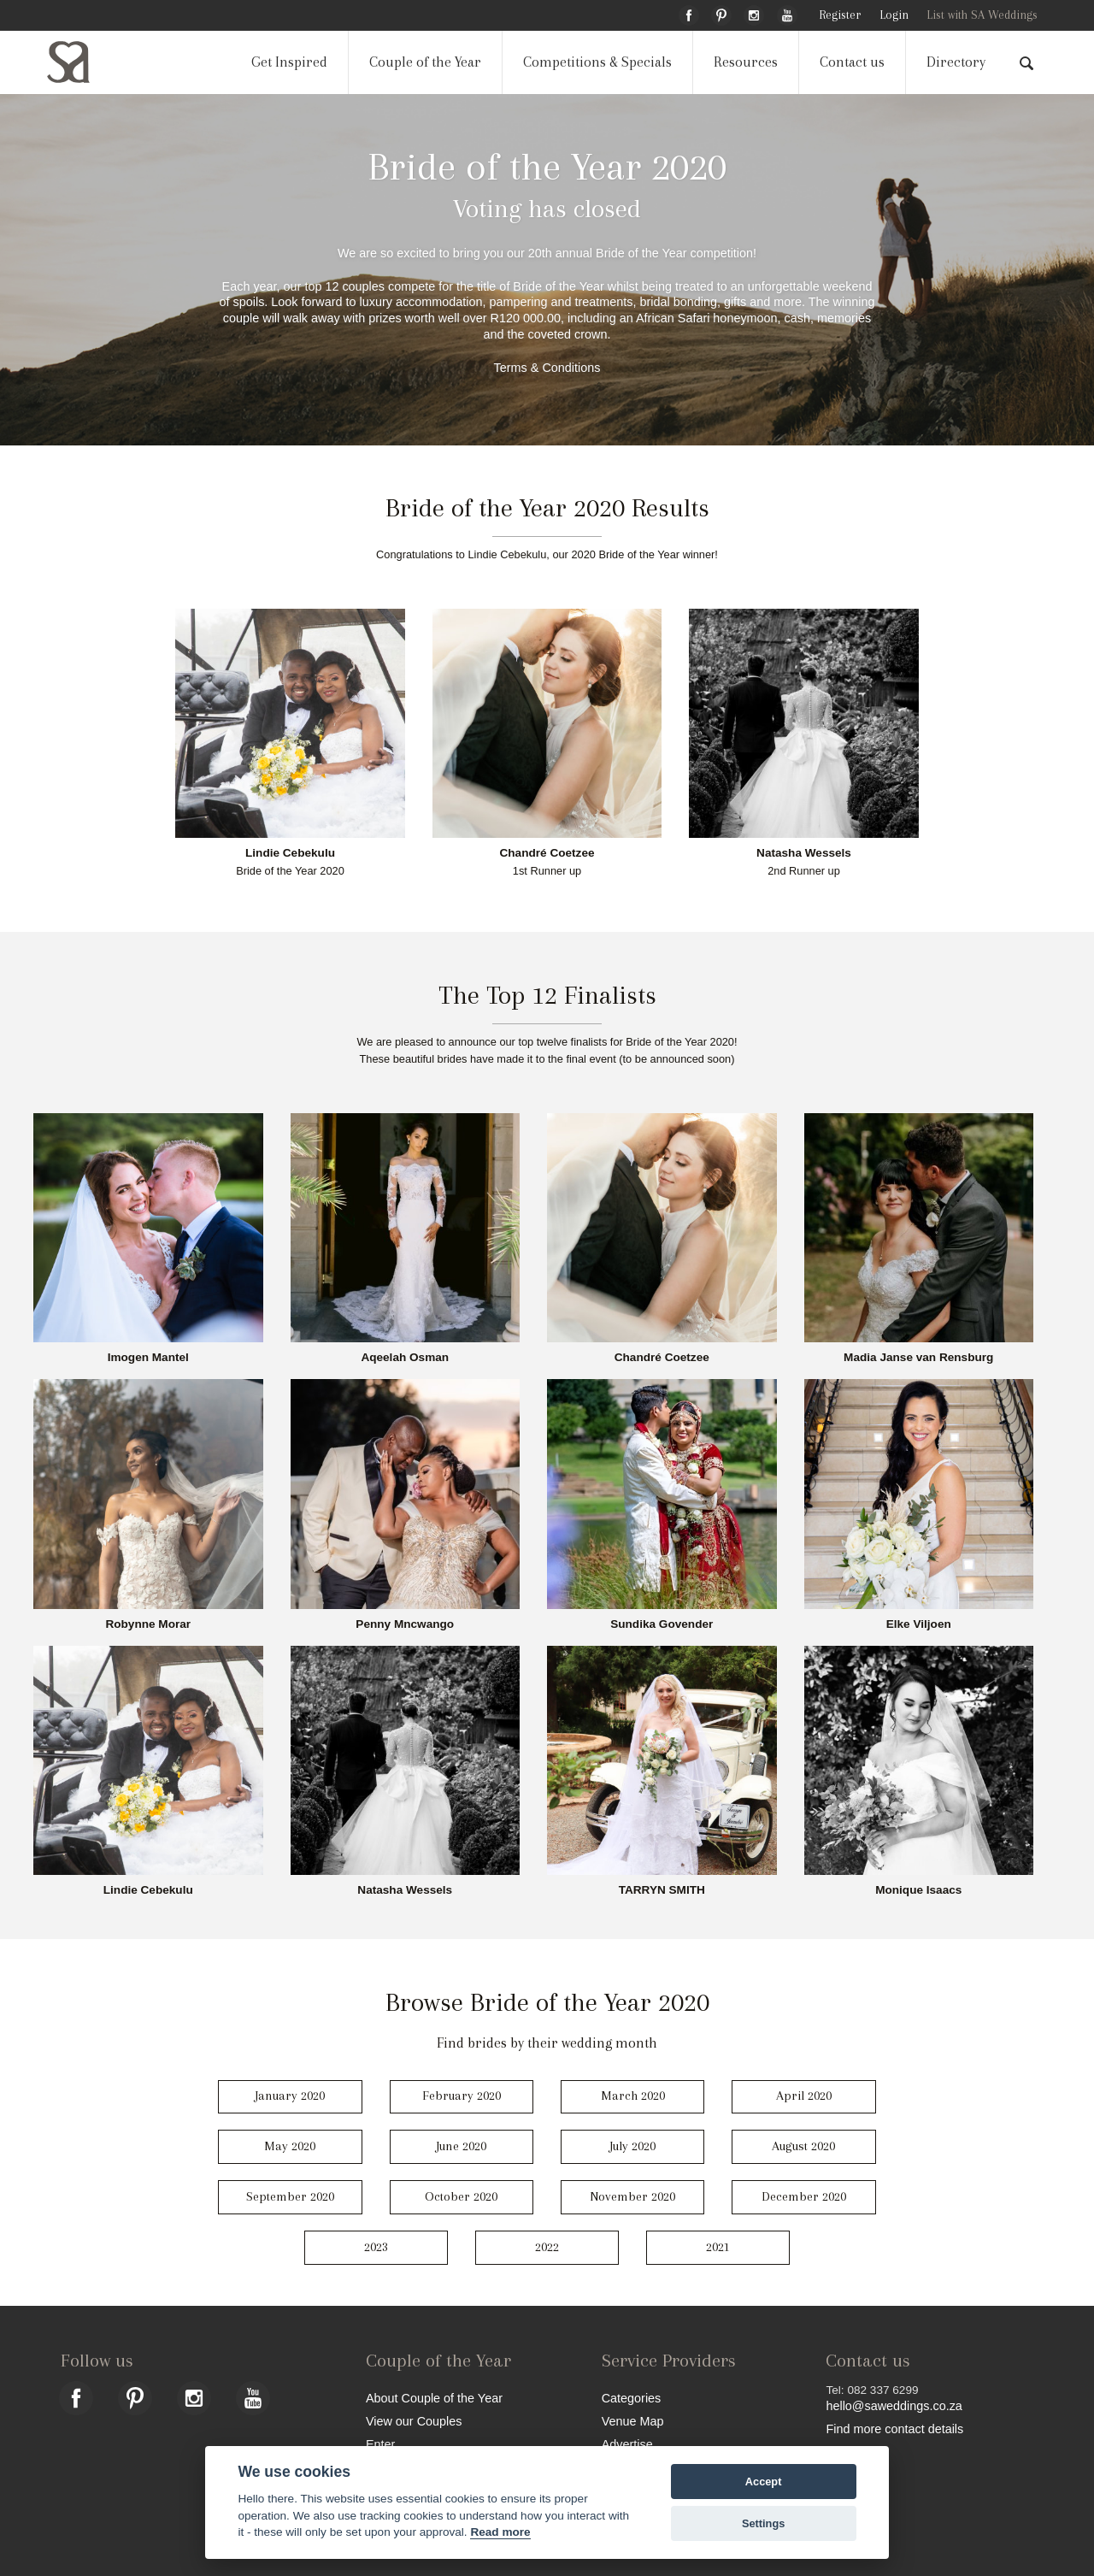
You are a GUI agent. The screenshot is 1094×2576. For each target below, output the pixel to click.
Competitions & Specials (597, 62)
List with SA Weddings (982, 15)
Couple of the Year (425, 62)
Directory (955, 62)
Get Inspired (289, 62)
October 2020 (461, 2196)
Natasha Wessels (803, 853)
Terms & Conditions (547, 367)
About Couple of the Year (434, 2397)
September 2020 (290, 2196)
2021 (718, 2247)
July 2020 (632, 2146)
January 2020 (290, 2095)
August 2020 (803, 2146)
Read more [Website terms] (500, 2532)
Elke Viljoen (918, 1624)
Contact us (852, 62)
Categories (632, 2397)
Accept (763, 2481)
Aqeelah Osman (405, 1358)
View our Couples (414, 2420)
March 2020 (633, 2095)
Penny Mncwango (405, 1624)
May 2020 (289, 2146)
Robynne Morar (148, 1624)
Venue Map (633, 2420)
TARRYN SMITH (662, 1890)
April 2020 (804, 2095)
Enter (380, 2443)
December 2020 (804, 2196)
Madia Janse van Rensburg (918, 1358)
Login (894, 15)
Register (840, 15)
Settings (763, 2523)
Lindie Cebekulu (290, 853)
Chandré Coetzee (546, 853)
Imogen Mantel (148, 1358)
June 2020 (461, 2146)
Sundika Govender (661, 1624)
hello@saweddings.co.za (894, 2406)
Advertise (627, 2443)
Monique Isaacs (918, 1890)
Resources (746, 62)
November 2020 (632, 2196)
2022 (547, 2247)
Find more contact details (894, 2428)
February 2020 (461, 2095)
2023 (376, 2247)
